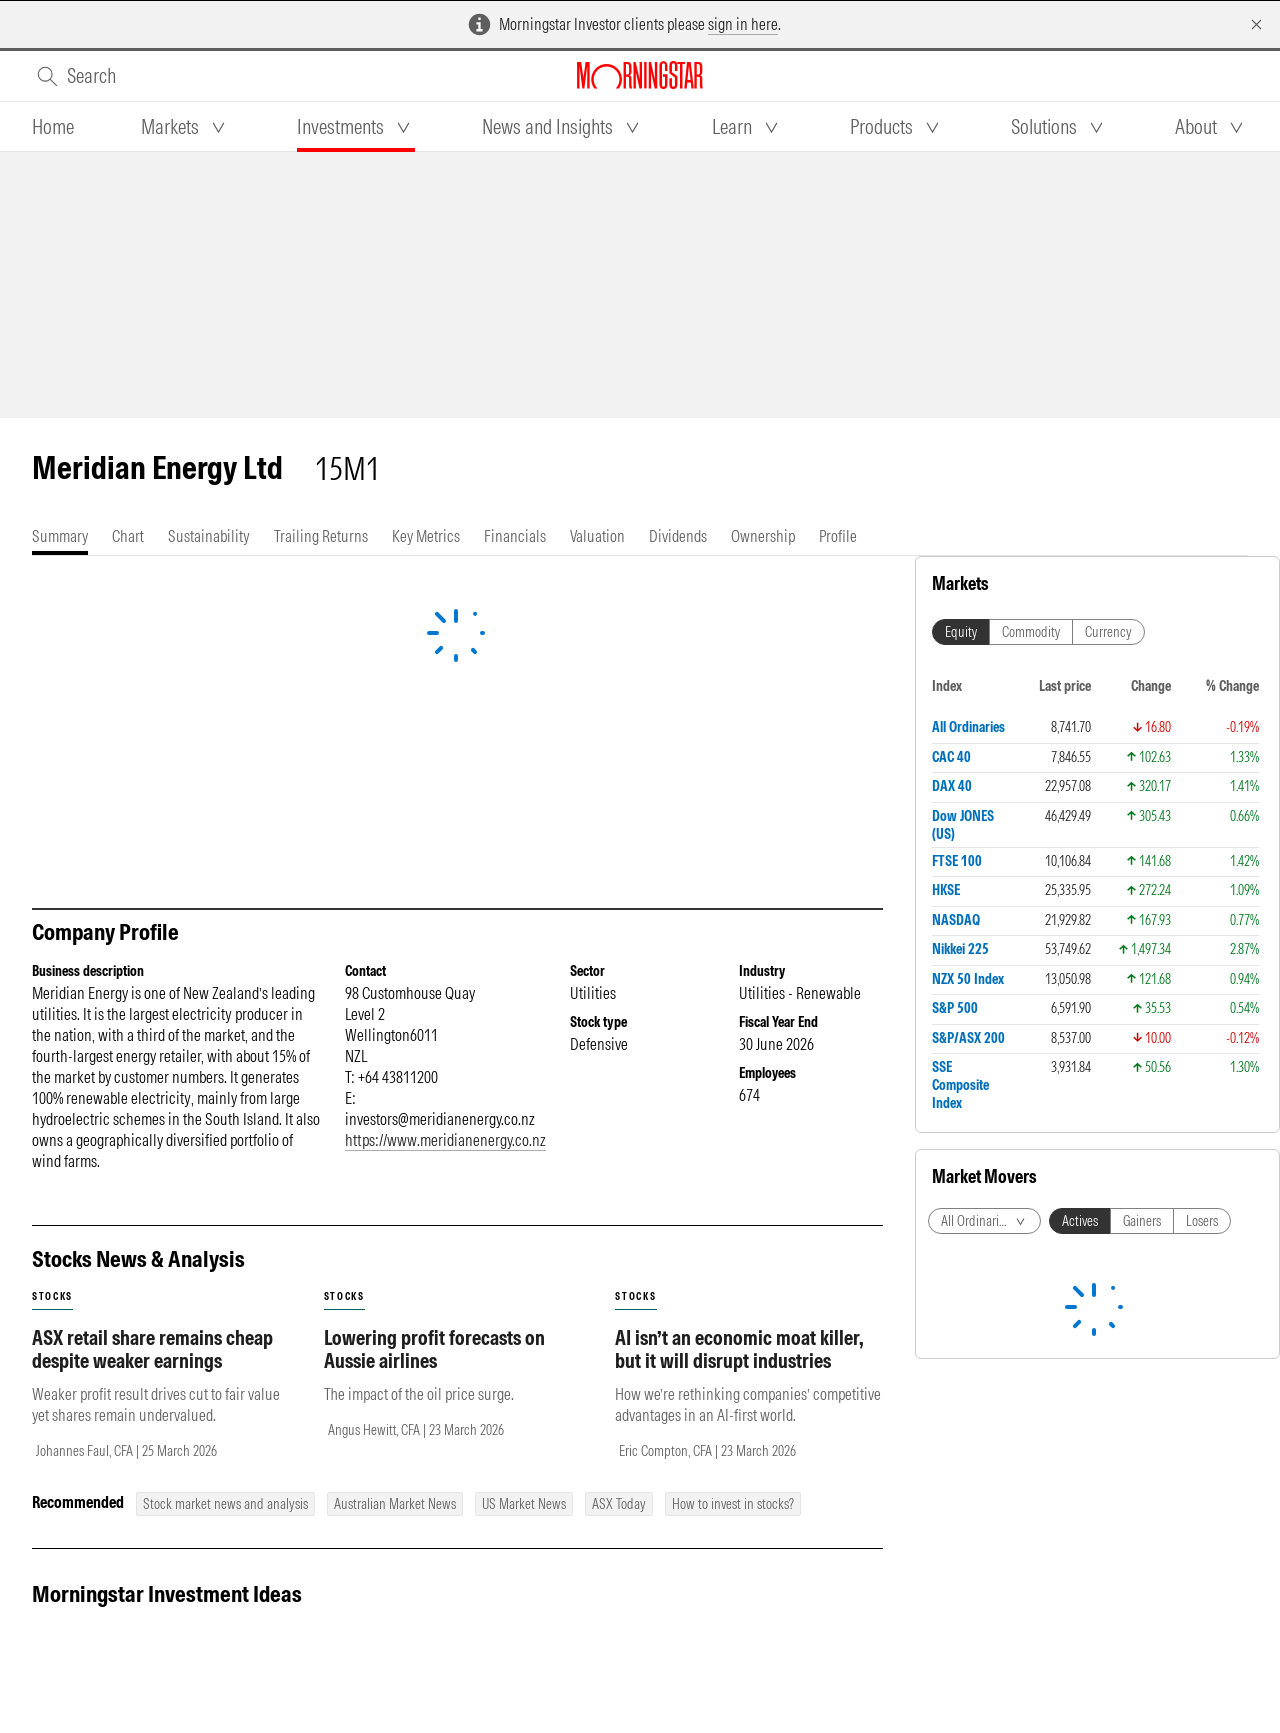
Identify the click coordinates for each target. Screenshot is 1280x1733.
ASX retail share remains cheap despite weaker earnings (152, 1349)
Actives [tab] (1080, 1221)
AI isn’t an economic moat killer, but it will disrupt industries (739, 1349)
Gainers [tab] (1142, 1221)
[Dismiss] (1256, 24)
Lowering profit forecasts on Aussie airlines (434, 1349)
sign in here (743, 24)
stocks (52, 1296)
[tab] (53, 127)
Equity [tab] (961, 632)
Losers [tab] (1202, 1221)
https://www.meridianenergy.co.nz (445, 1140)
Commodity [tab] (1031, 632)
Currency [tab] (1108, 632)
